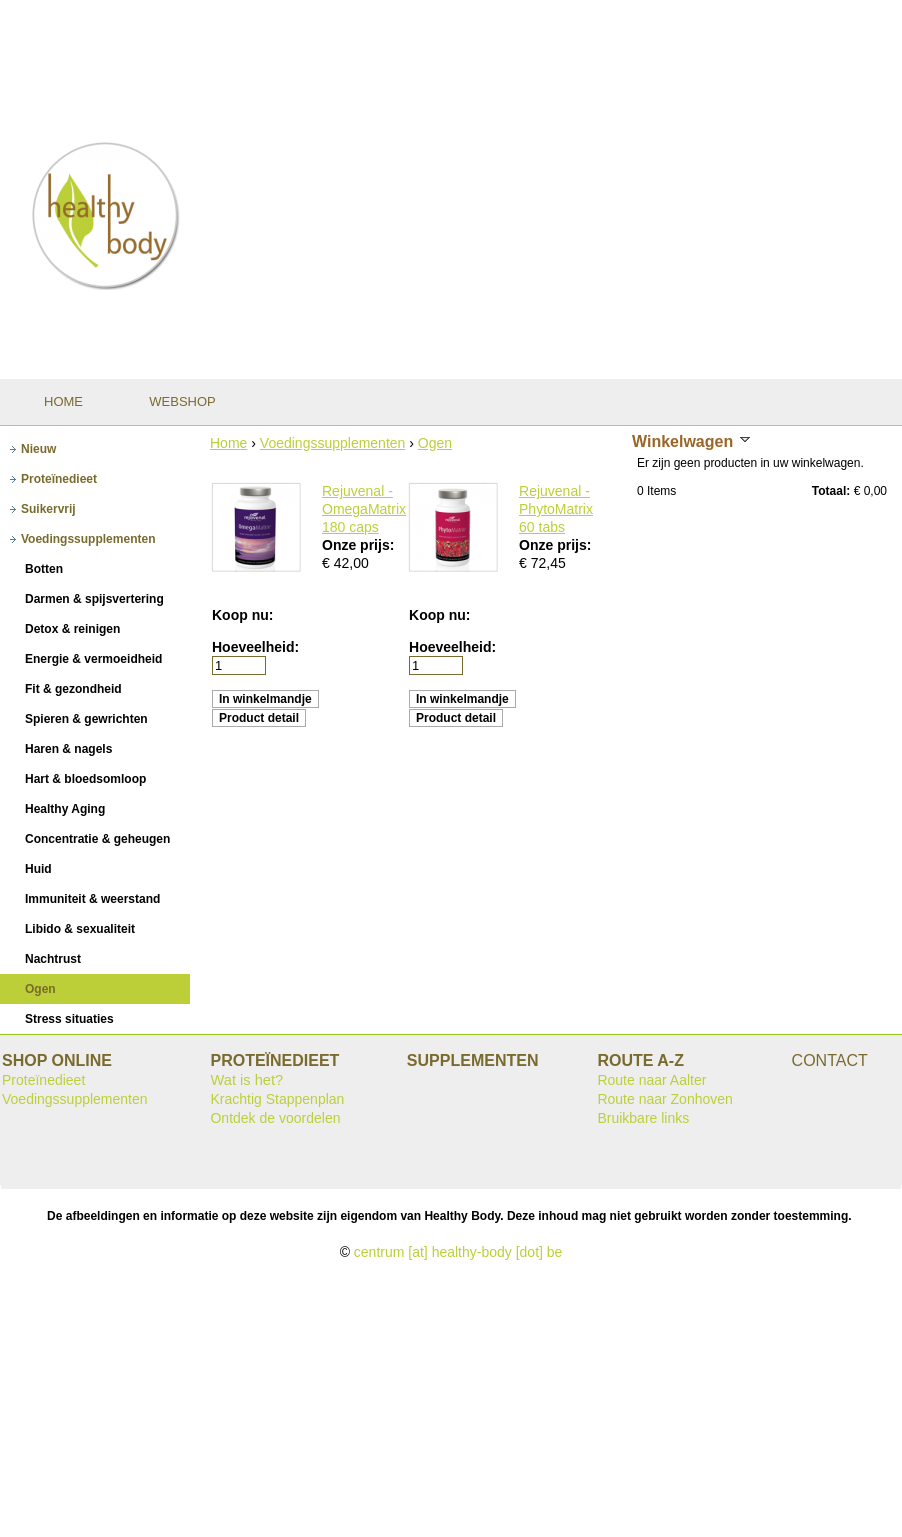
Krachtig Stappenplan (277, 1099)
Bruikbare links (643, 1118)
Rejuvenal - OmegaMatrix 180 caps (364, 509)
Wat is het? (246, 1080)
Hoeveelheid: (255, 647)
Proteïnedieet (43, 1080)
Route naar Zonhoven (664, 1099)
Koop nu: (242, 615)
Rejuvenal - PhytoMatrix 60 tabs (556, 509)
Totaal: (831, 491)
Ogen (435, 443)
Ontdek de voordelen (275, 1118)
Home (228, 443)
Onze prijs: (358, 545)
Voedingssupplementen (333, 443)
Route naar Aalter (651, 1080)
